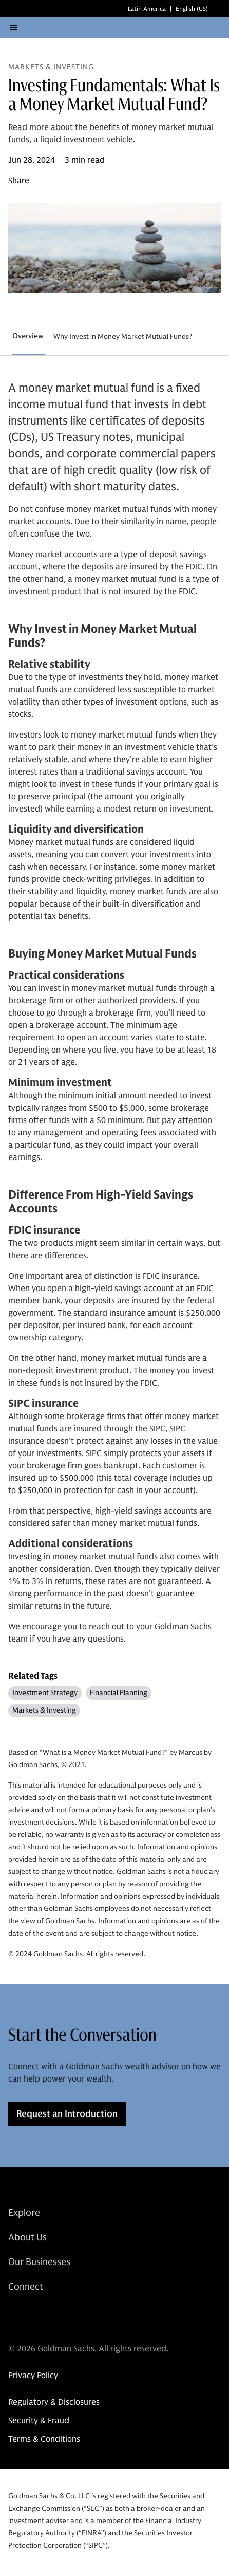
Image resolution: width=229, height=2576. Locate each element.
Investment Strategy (45, 1692)
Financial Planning (118, 1692)
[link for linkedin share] (14, 2313)
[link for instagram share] (37, 2313)
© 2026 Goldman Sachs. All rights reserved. (88, 2349)
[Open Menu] (13, 27)
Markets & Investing (44, 1710)
